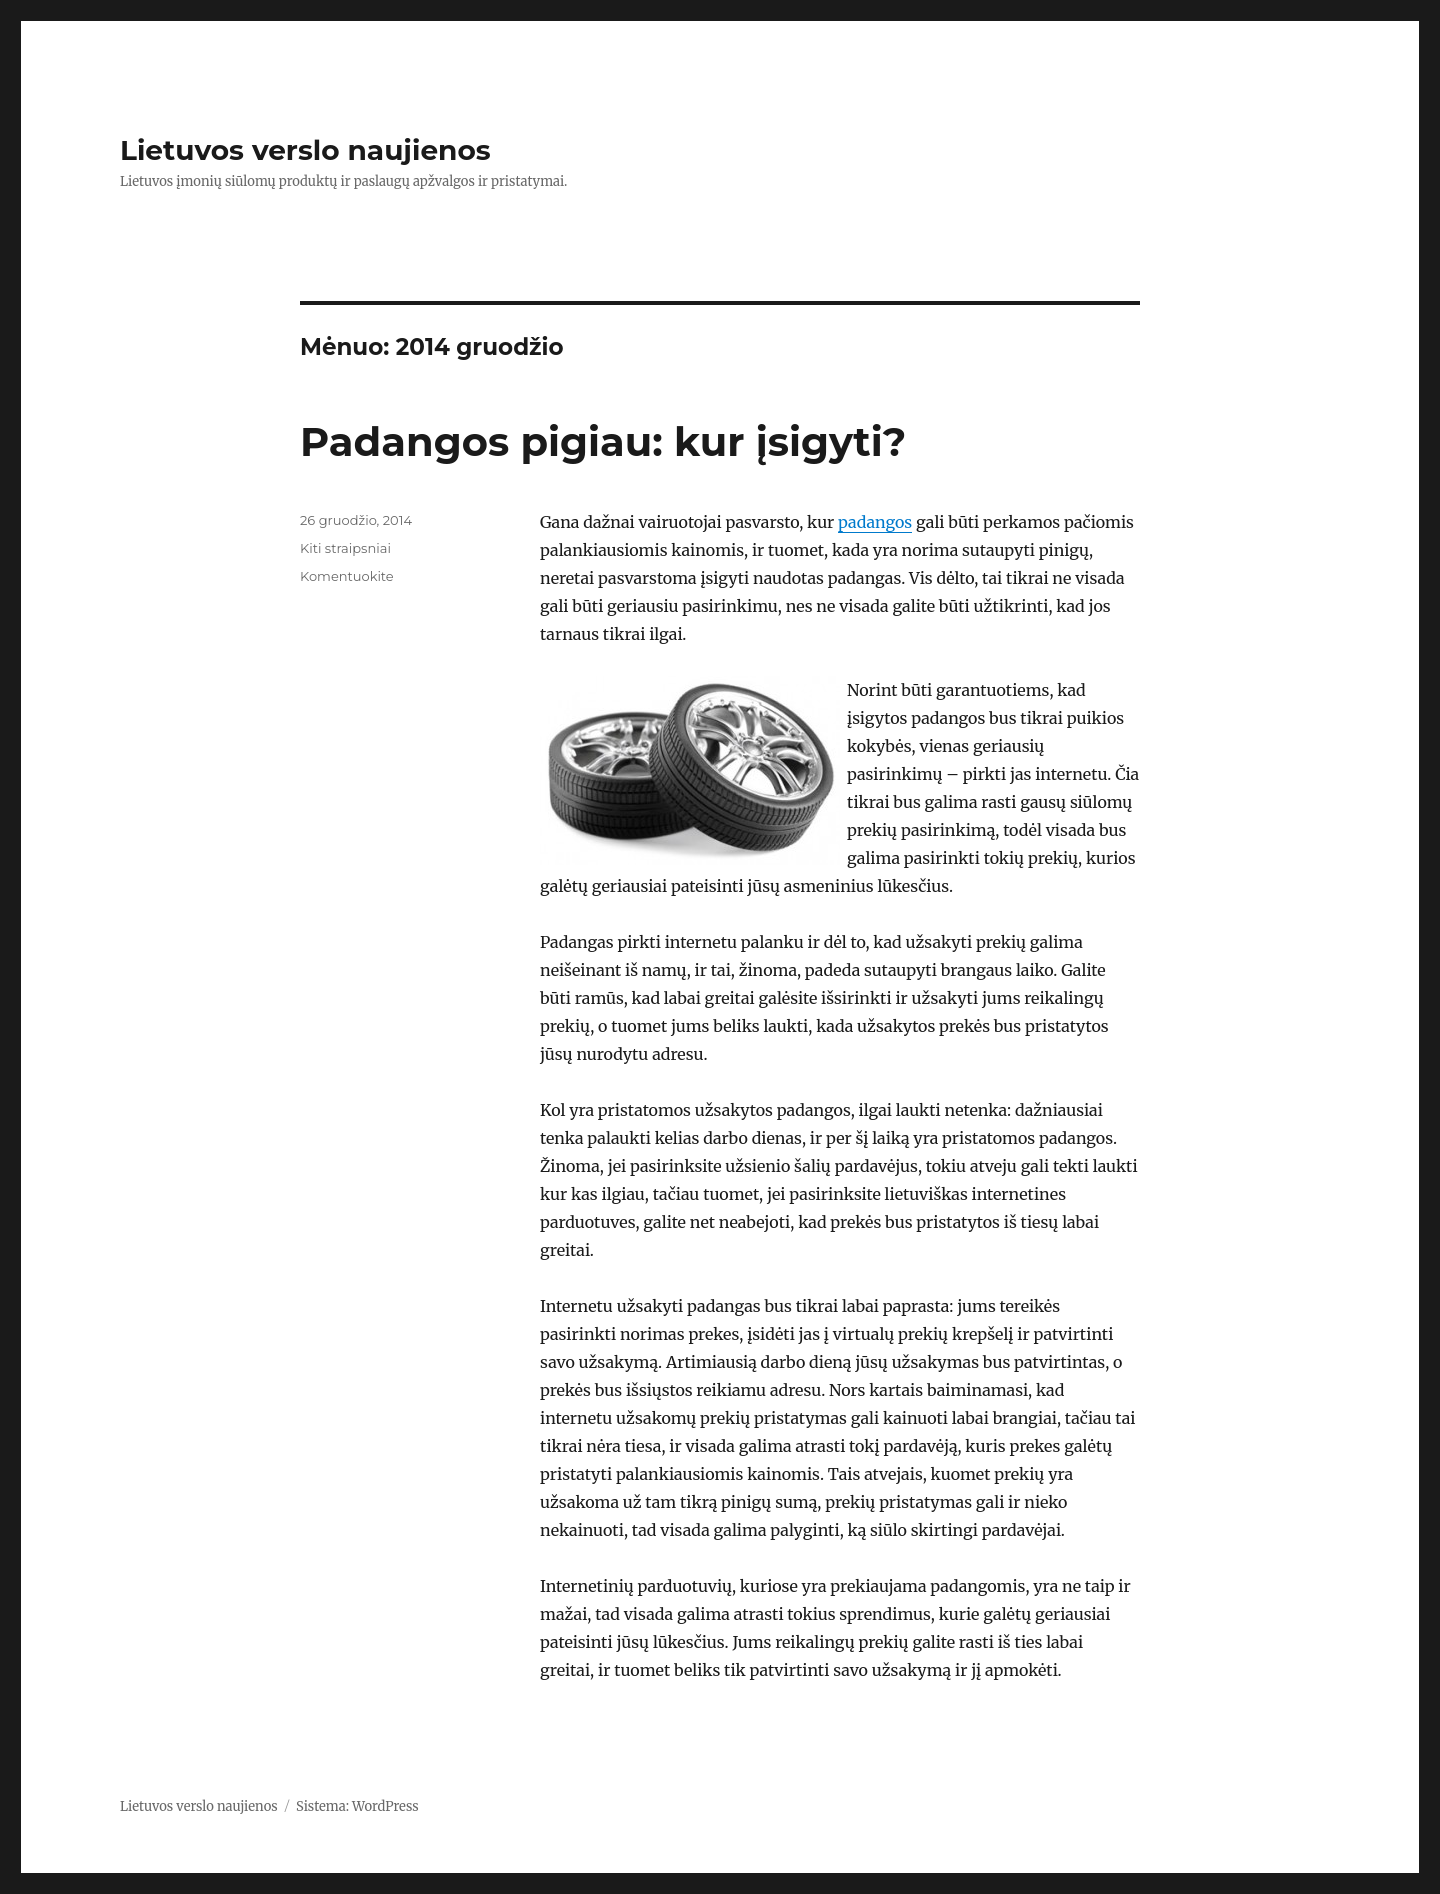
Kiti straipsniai (345, 548)
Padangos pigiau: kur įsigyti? (603, 441)
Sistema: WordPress (357, 1806)
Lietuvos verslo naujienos (305, 150)
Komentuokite (347, 576)
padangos (875, 522)
